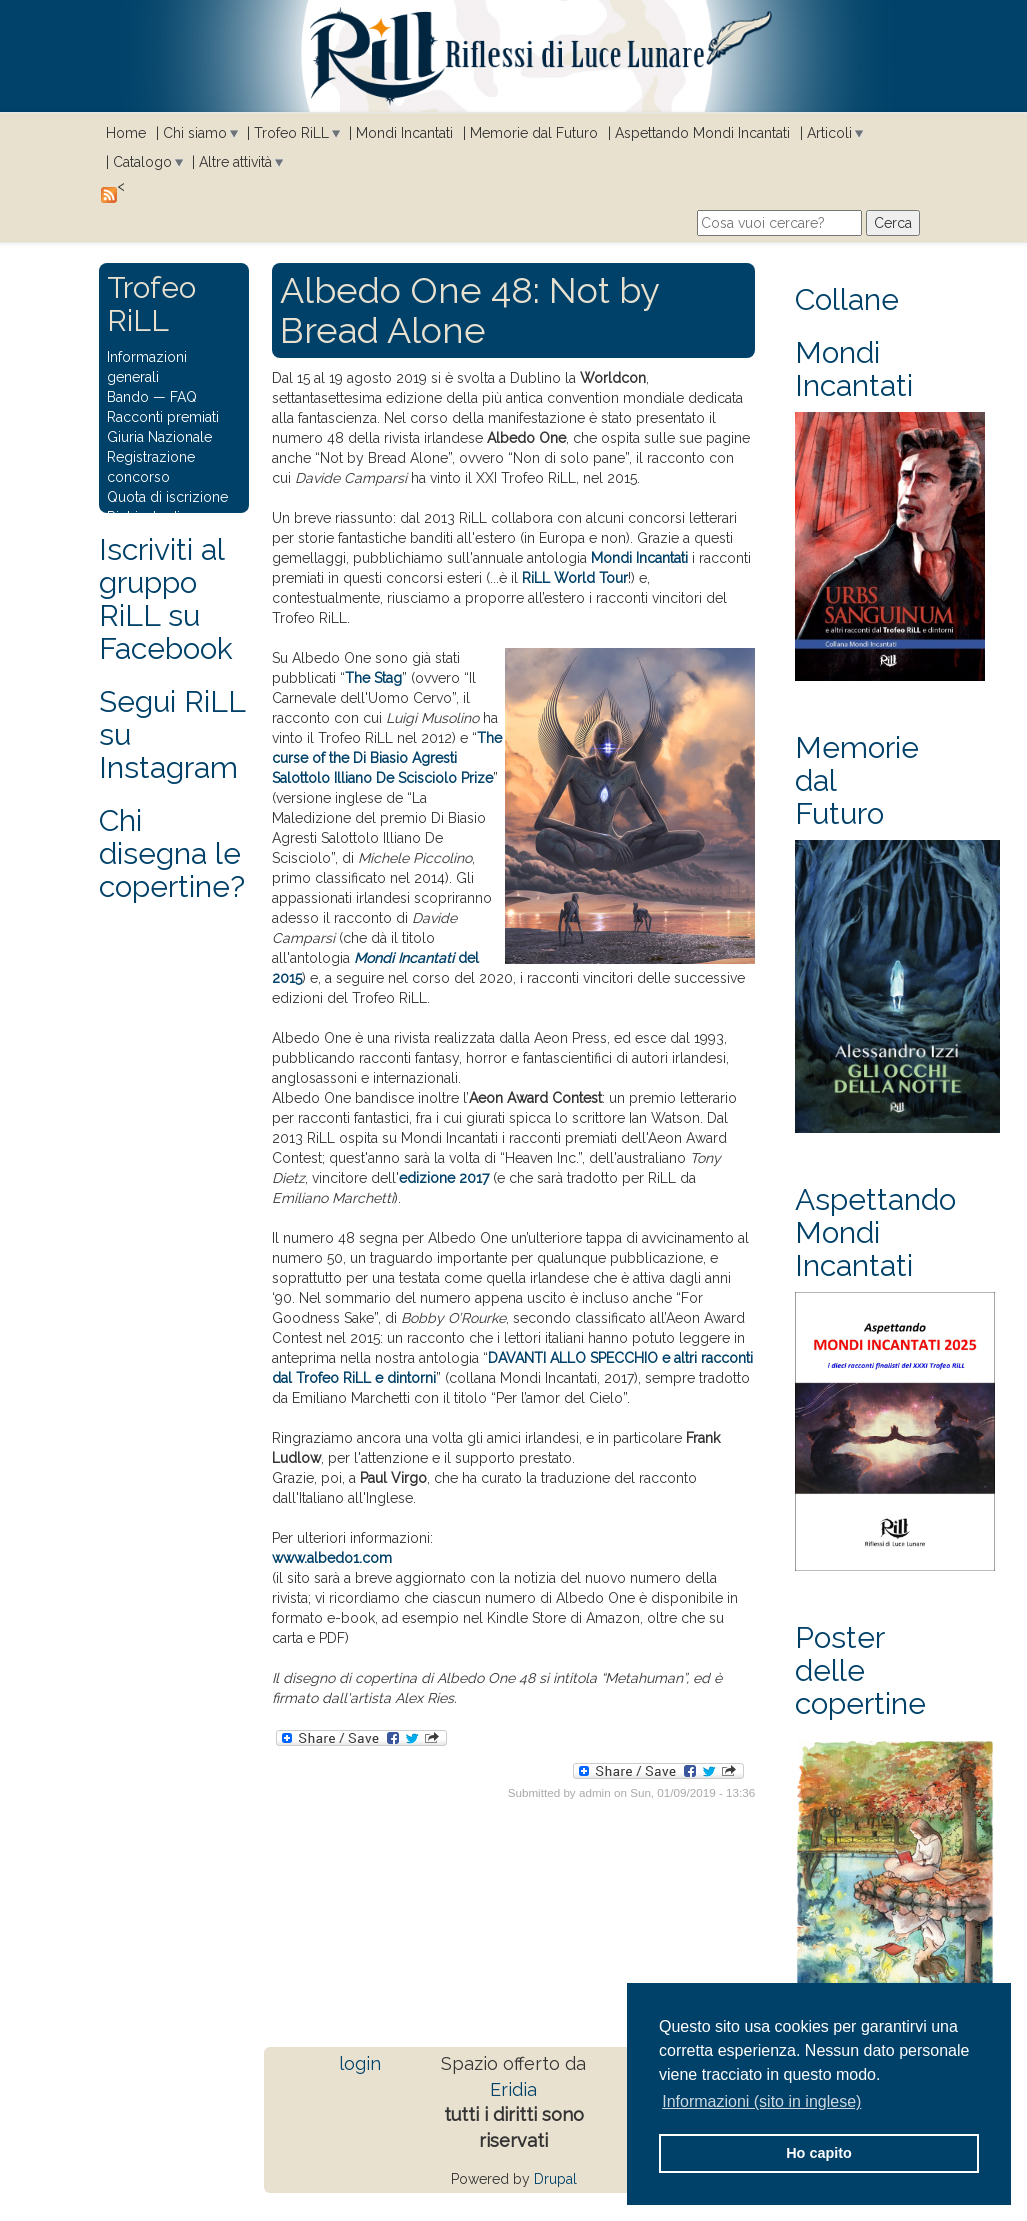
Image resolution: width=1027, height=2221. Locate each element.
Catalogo (142, 162)
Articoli (829, 133)
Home (126, 133)
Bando (128, 397)
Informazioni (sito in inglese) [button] (761, 2101)
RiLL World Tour (575, 578)
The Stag (373, 678)
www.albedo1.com (332, 1558)
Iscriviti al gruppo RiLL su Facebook (166, 599)
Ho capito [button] (819, 2153)
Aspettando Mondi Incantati (702, 133)
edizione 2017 (444, 1178)
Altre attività (235, 162)
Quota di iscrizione (167, 497)
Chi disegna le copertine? (172, 853)
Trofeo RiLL (291, 133)
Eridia (513, 2089)
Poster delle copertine (860, 1670)
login (360, 2063)
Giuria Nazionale (159, 437)
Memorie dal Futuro (534, 133)
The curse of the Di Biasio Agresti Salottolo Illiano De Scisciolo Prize (387, 758)
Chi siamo (195, 133)
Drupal (555, 2179)
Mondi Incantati (404, 133)
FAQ (183, 397)
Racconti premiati (163, 417)
